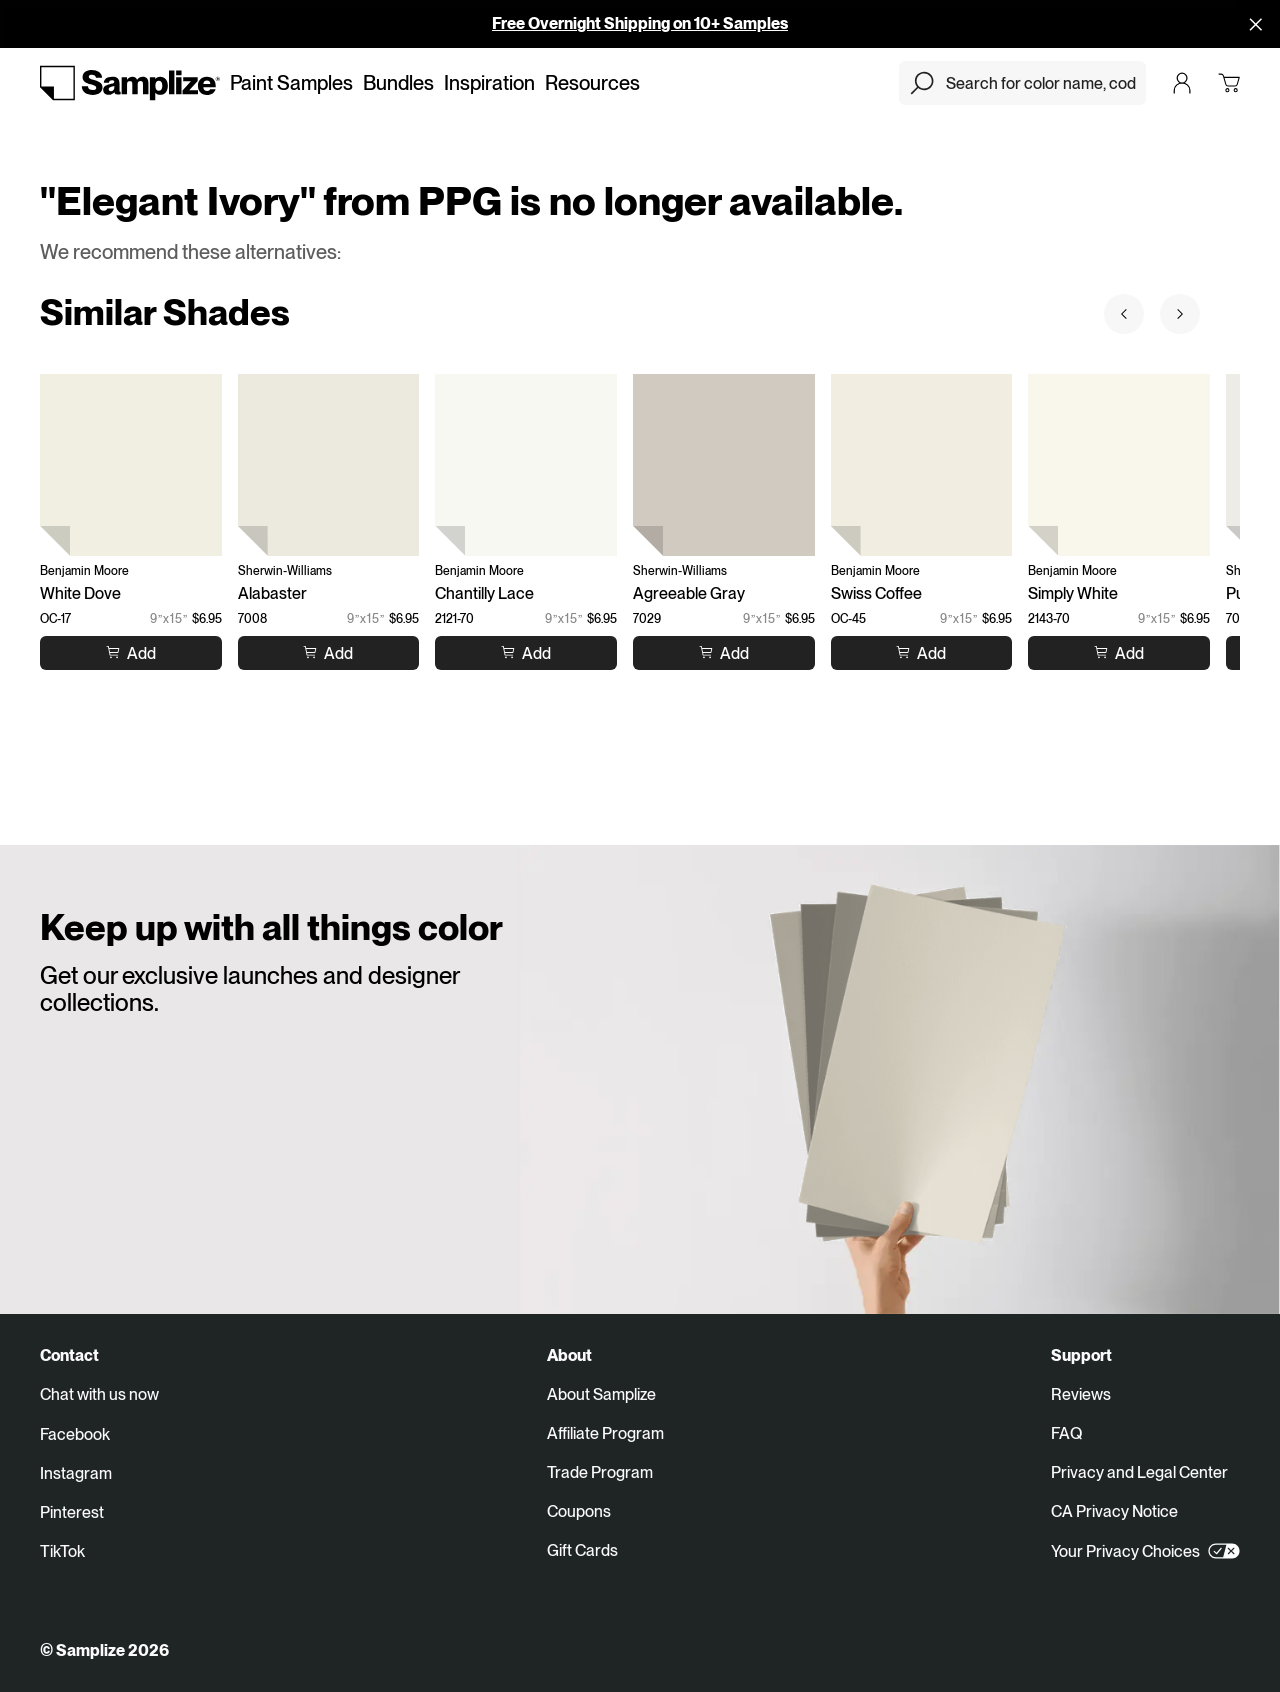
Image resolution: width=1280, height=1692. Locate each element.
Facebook (75, 1434)
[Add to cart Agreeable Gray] (724, 652)
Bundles (398, 83)
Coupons (579, 1511)
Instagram (76, 1473)
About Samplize (601, 1394)
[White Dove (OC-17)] (131, 465)
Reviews (1081, 1394)
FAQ (1066, 1433)
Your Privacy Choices (1145, 1551)
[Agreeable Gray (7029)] (724, 465)
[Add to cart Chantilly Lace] (526, 652)
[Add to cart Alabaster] (328, 652)
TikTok (62, 1551)
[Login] (1182, 83)
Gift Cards (582, 1550)
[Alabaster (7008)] (329, 465)
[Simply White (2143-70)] (1119, 465)
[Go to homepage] (130, 83)
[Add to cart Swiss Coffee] (921, 652)
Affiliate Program (605, 1433)
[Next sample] (1180, 314)
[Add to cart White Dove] (131, 652)
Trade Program (600, 1472)
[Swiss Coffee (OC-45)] (922, 465)
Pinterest (72, 1512)
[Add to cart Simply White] (1119, 652)
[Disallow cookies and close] (1256, 24)
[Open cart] (1229, 83)
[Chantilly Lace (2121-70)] (526, 465)
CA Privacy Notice (1114, 1511)
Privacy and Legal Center (1139, 1472)
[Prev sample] (1124, 314)
